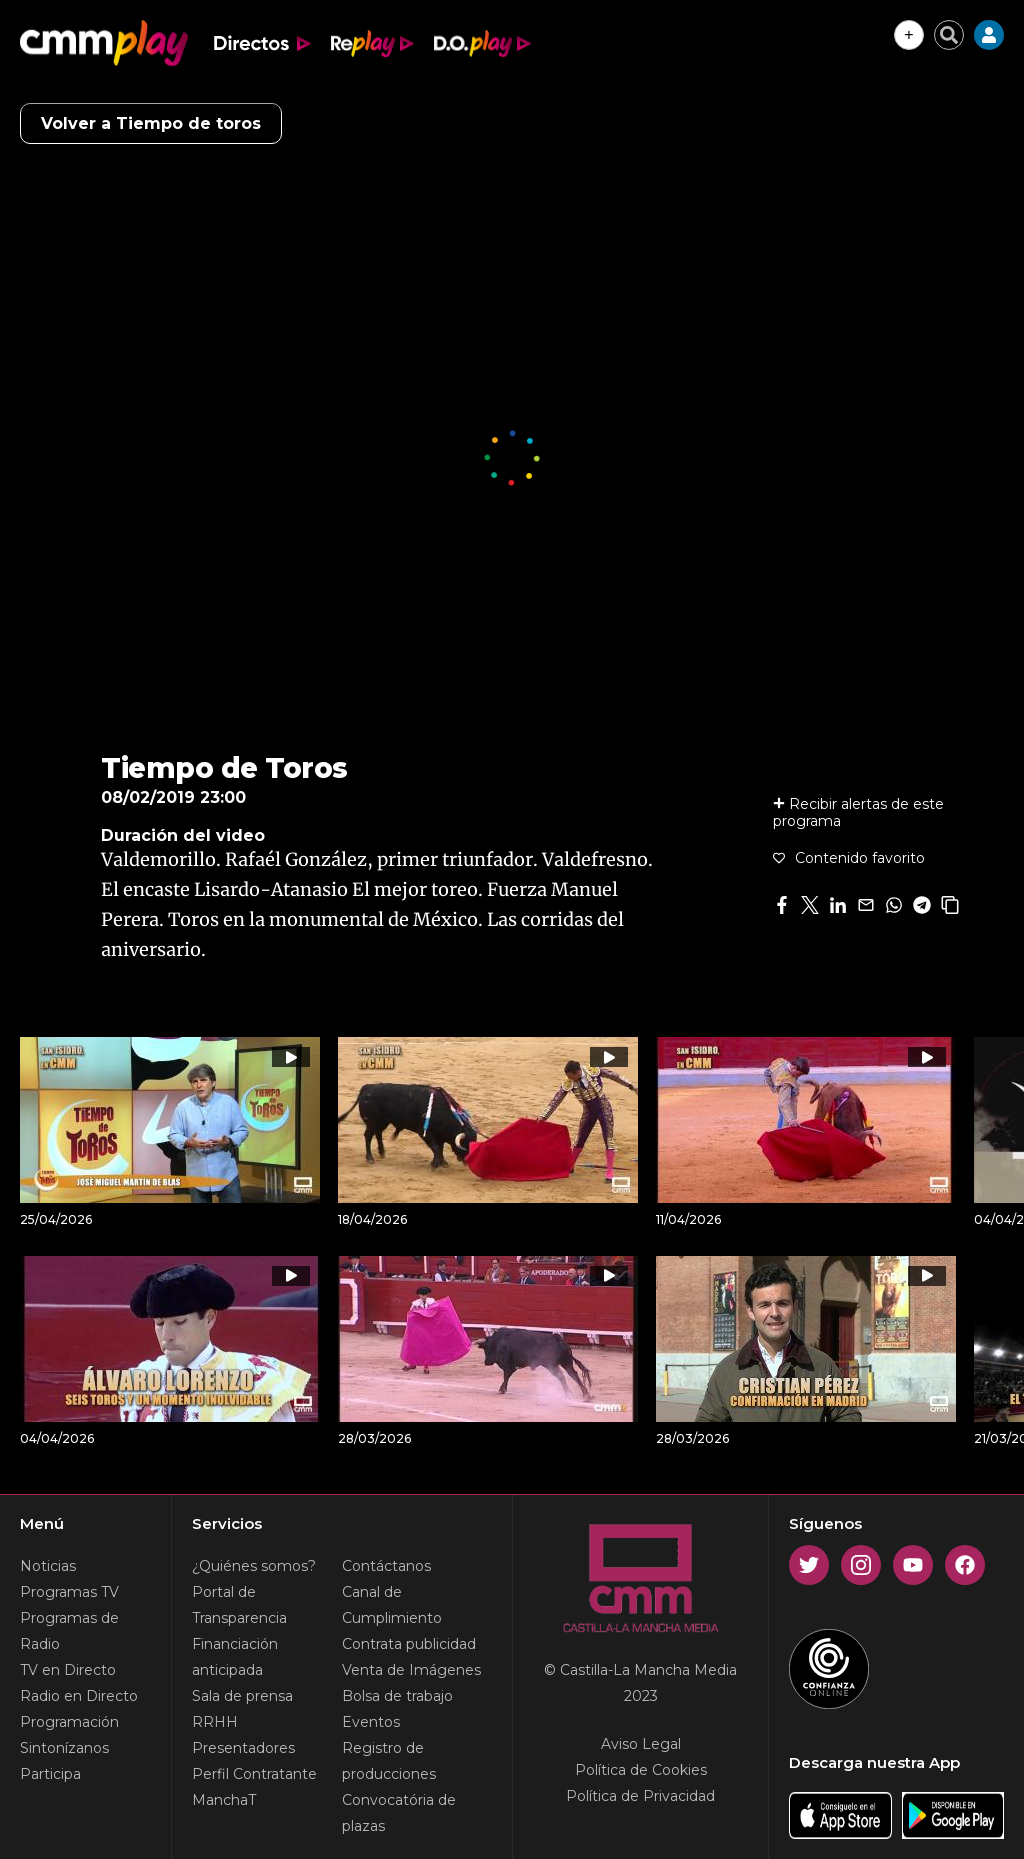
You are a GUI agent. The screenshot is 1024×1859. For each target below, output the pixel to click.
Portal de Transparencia (239, 1605)
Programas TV (69, 1592)
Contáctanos (386, 1566)
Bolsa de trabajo (397, 1696)
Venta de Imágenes (411, 1670)
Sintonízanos (64, 1748)
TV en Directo (68, 1670)
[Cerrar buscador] (949, 35)
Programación (69, 1722)
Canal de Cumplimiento (392, 1605)
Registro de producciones (389, 1761)
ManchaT (224, 1800)
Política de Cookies (641, 1770)
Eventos (371, 1722)
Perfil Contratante (254, 1774)
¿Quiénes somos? (254, 1566)
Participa (50, 1774)
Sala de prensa (242, 1696)
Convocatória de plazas (399, 1813)
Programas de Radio (69, 1631)
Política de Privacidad (640, 1796)
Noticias (48, 1566)
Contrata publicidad (409, 1644)
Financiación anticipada (235, 1657)
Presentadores (243, 1748)
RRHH (215, 1722)
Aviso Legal (641, 1744)
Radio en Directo (79, 1696)
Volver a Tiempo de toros (151, 123)
